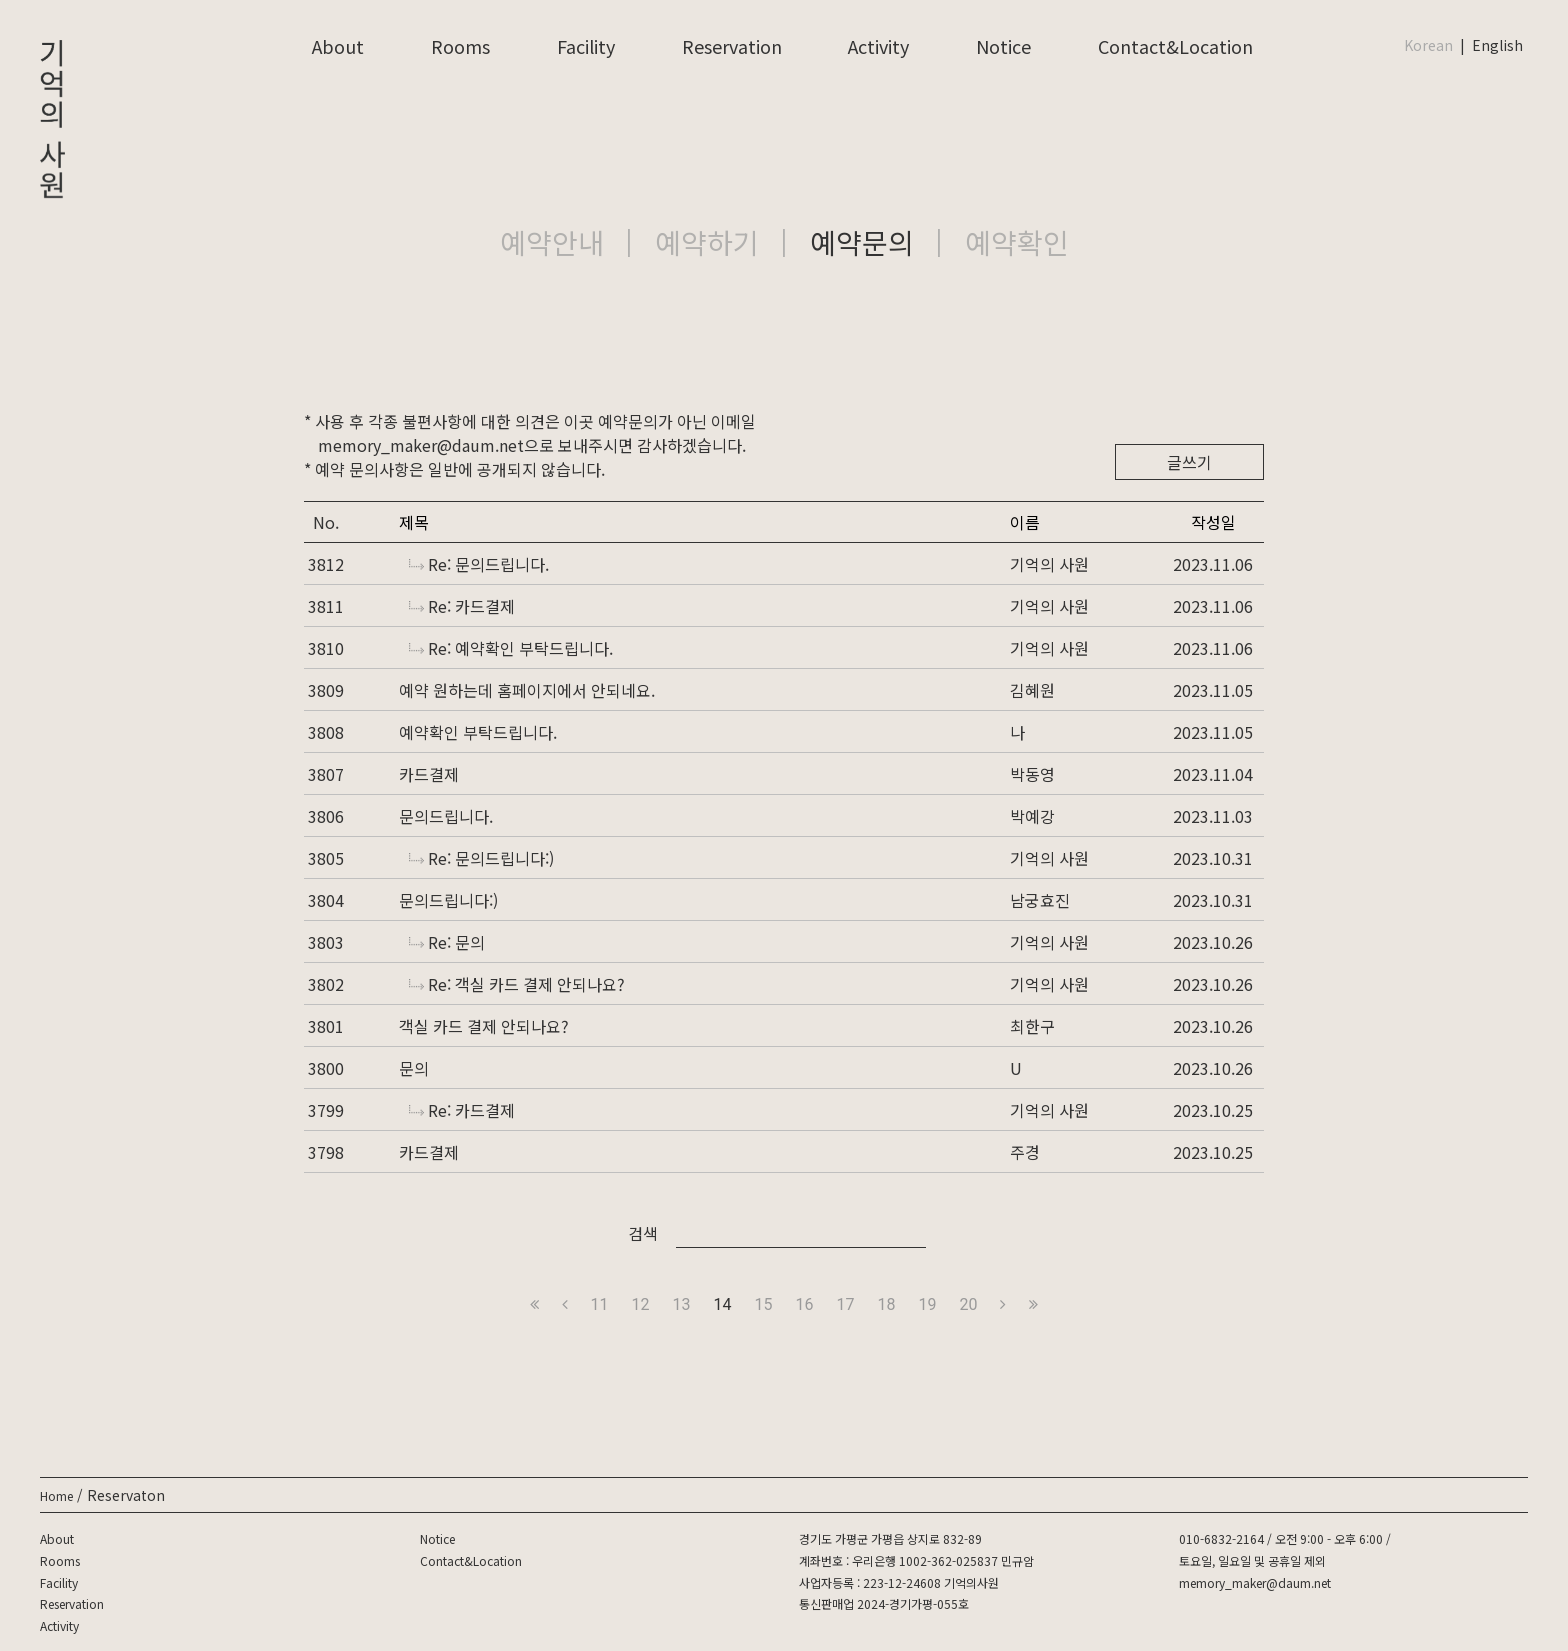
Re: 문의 (447, 942)
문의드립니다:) (448, 900)
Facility (586, 46)
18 (886, 1304)
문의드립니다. (446, 816)
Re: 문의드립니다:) (481, 858)
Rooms (460, 46)
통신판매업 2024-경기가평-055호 (884, 1603)
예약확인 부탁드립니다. (478, 732)
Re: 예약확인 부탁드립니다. (511, 648)
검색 (643, 1233)
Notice (1003, 46)
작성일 (1213, 522)
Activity (878, 46)
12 (641, 1304)
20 (968, 1304)
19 (927, 1304)
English (1497, 45)
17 (845, 1304)
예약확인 (1017, 242)
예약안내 (552, 242)
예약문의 (862, 242)
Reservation (732, 46)
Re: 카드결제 (462, 606)
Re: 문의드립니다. (479, 564)
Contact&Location (1175, 46)
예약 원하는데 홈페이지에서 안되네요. (527, 690)
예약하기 (707, 242)
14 (723, 1304)
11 (600, 1304)
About (338, 46)
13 (682, 1304)
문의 (414, 1068)
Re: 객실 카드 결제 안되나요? (517, 984)
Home (56, 1495)
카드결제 (429, 774)
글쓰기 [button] (1189, 462)
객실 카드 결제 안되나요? (484, 1026)
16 (805, 1304)
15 (764, 1304)
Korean (1428, 45)
